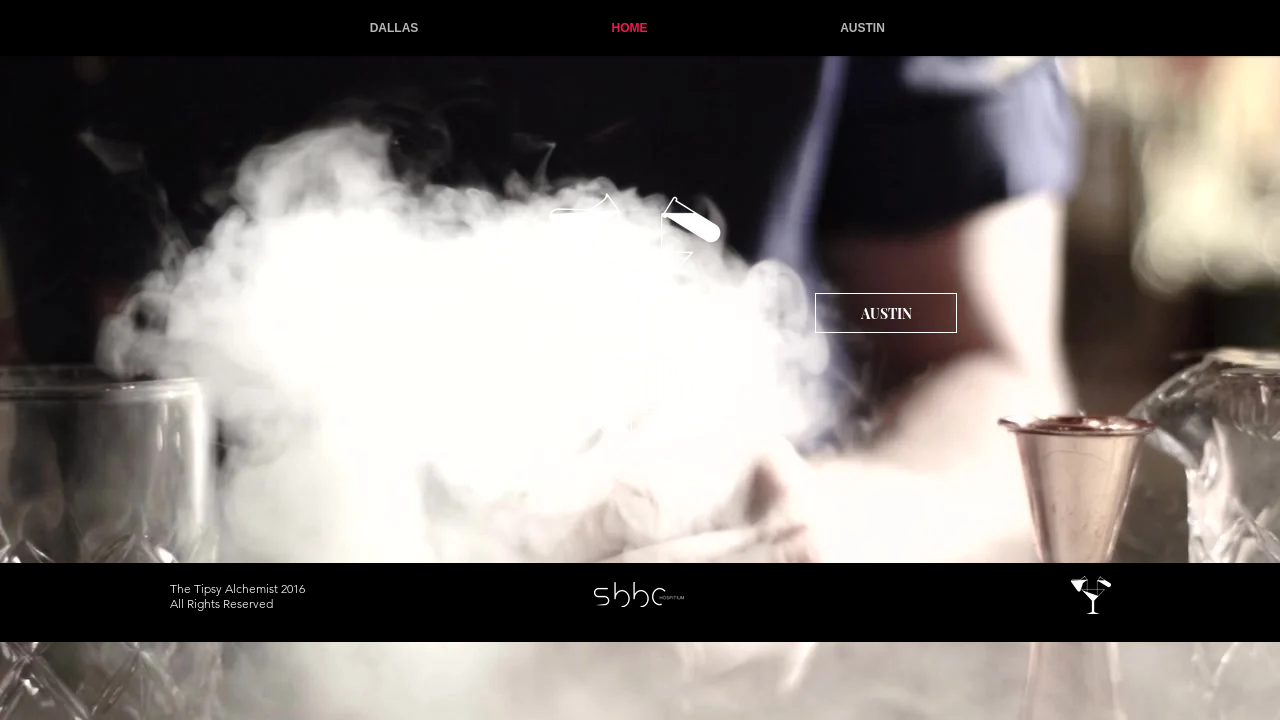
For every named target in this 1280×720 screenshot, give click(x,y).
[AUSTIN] (886, 313)
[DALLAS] (393, 312)
